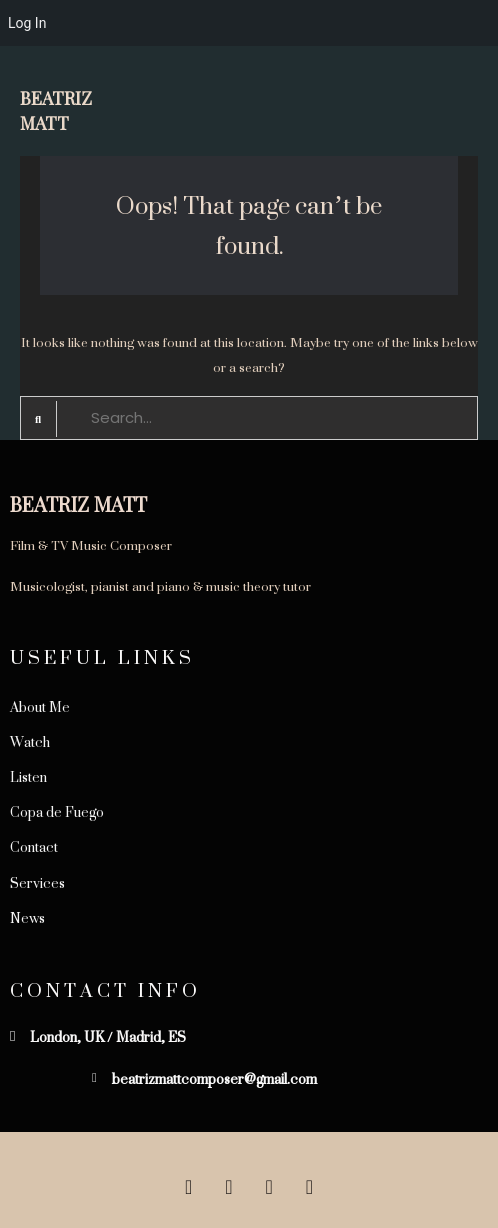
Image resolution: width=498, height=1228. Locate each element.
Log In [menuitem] (27, 23)
